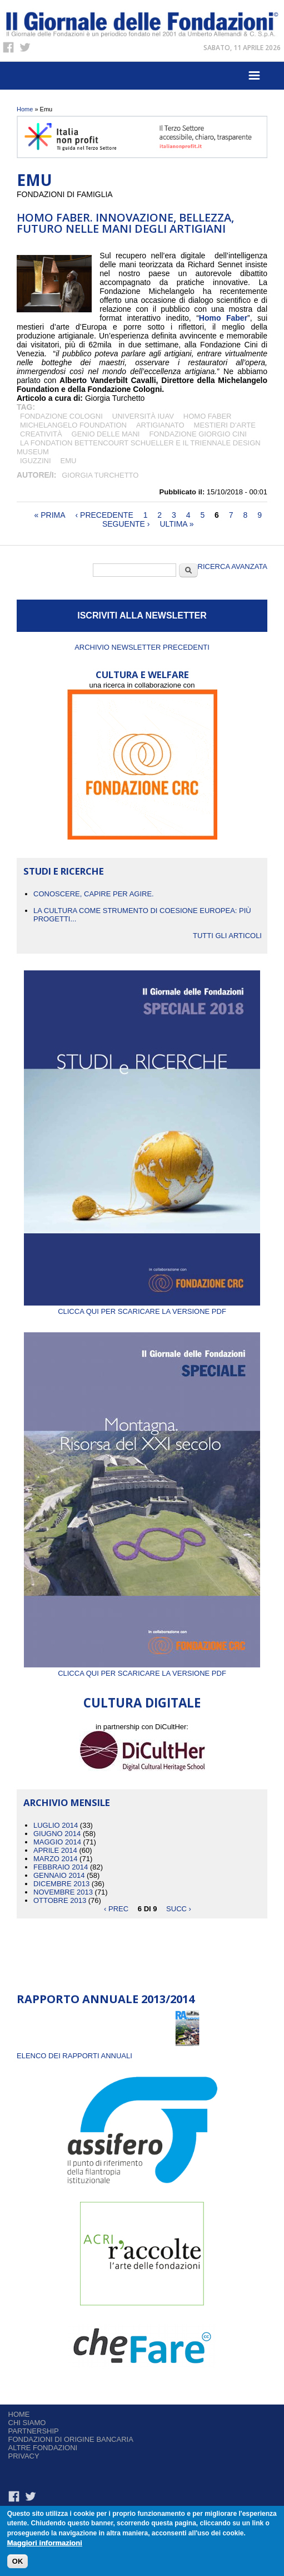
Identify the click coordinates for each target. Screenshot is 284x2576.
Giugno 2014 (57, 1833)
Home (25, 109)
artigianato (160, 425)
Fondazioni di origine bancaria (70, 2439)
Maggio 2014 (57, 1842)
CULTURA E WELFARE (142, 674)
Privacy (23, 2456)
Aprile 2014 (55, 1850)
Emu (69, 461)
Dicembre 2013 (61, 1884)
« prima (50, 515)
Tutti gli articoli (227, 935)
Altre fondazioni (43, 2447)
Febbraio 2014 (60, 1867)
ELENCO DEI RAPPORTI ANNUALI (74, 2056)
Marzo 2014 (55, 1858)
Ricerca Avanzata (232, 566)
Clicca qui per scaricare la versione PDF (142, 1307)
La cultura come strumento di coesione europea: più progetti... (142, 914)
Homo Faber (207, 416)
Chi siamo (27, 2422)
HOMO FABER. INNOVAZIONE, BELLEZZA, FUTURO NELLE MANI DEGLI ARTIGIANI (125, 223)
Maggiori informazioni (44, 2543)
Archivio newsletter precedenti (142, 647)
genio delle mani (106, 434)
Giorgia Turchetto (100, 475)
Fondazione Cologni (61, 416)
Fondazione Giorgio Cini (198, 434)
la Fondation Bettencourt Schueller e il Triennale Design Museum (139, 447)
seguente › (126, 523)
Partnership (33, 2431)
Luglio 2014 (55, 1825)
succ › (178, 1909)
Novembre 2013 (63, 1892)
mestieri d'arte (225, 425)
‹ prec (116, 1909)
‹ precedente (104, 515)
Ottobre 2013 (59, 1900)
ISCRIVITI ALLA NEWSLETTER (142, 615)
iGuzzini (35, 461)
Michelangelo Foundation (73, 425)
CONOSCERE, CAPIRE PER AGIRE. (93, 894)
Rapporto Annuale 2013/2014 (106, 1998)
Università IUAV (143, 416)
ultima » (176, 523)
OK (17, 2562)
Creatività (41, 434)
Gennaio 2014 (59, 1875)
